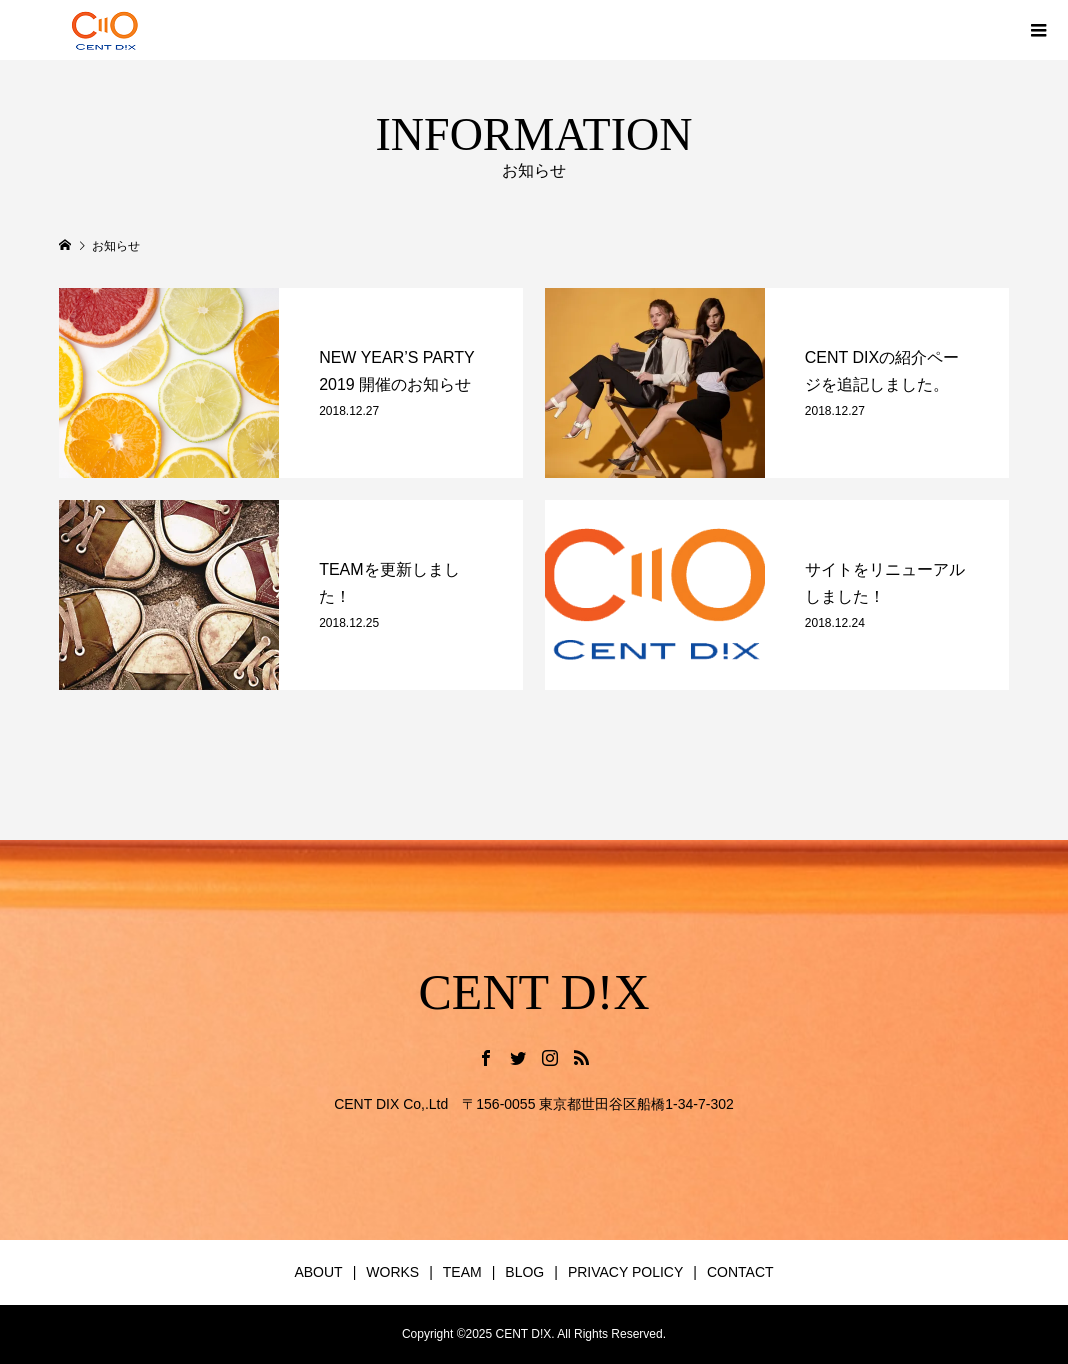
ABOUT (318, 1272)
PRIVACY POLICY (625, 1272)
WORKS (392, 1272)
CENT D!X (533, 992)
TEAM (462, 1272)
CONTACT (740, 1272)
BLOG (524, 1272)
